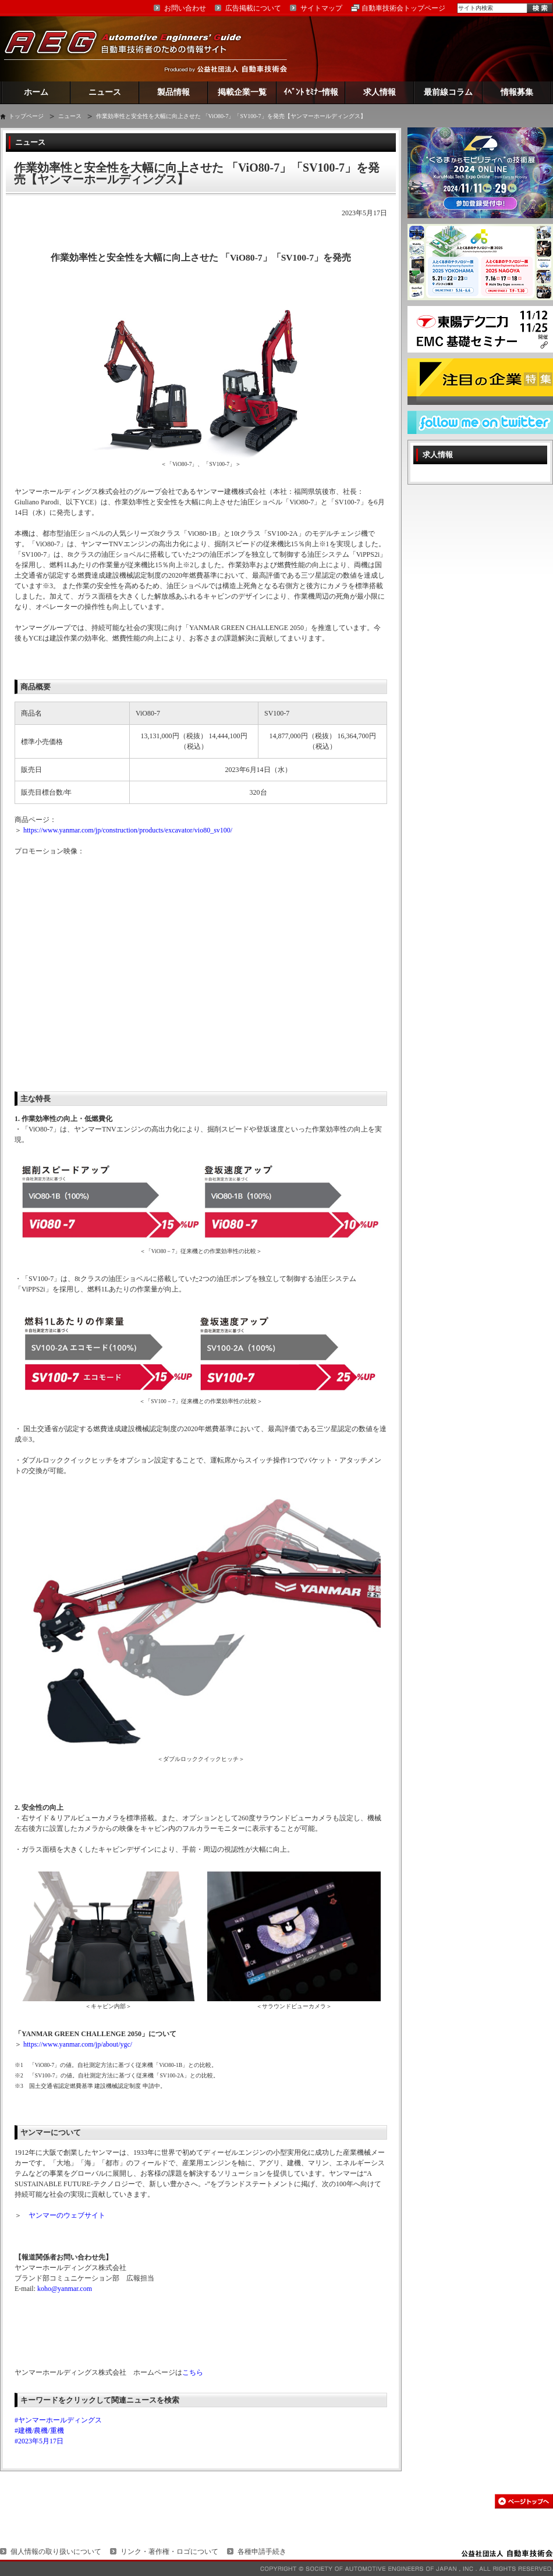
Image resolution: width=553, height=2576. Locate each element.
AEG (130, 48)
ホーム (36, 92)
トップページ (26, 116)
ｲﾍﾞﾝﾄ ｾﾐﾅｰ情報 (311, 92)
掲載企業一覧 (242, 92)
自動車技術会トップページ (403, 8)
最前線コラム (448, 92)
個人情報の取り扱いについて (55, 2551)
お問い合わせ (185, 8)
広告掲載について (253, 8)
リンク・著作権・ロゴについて (169, 2551)
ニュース (104, 92)
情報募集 (517, 92)
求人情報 (379, 92)
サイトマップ (321, 8)
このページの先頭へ (524, 2501)
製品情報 (173, 92)
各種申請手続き (261, 2551)
